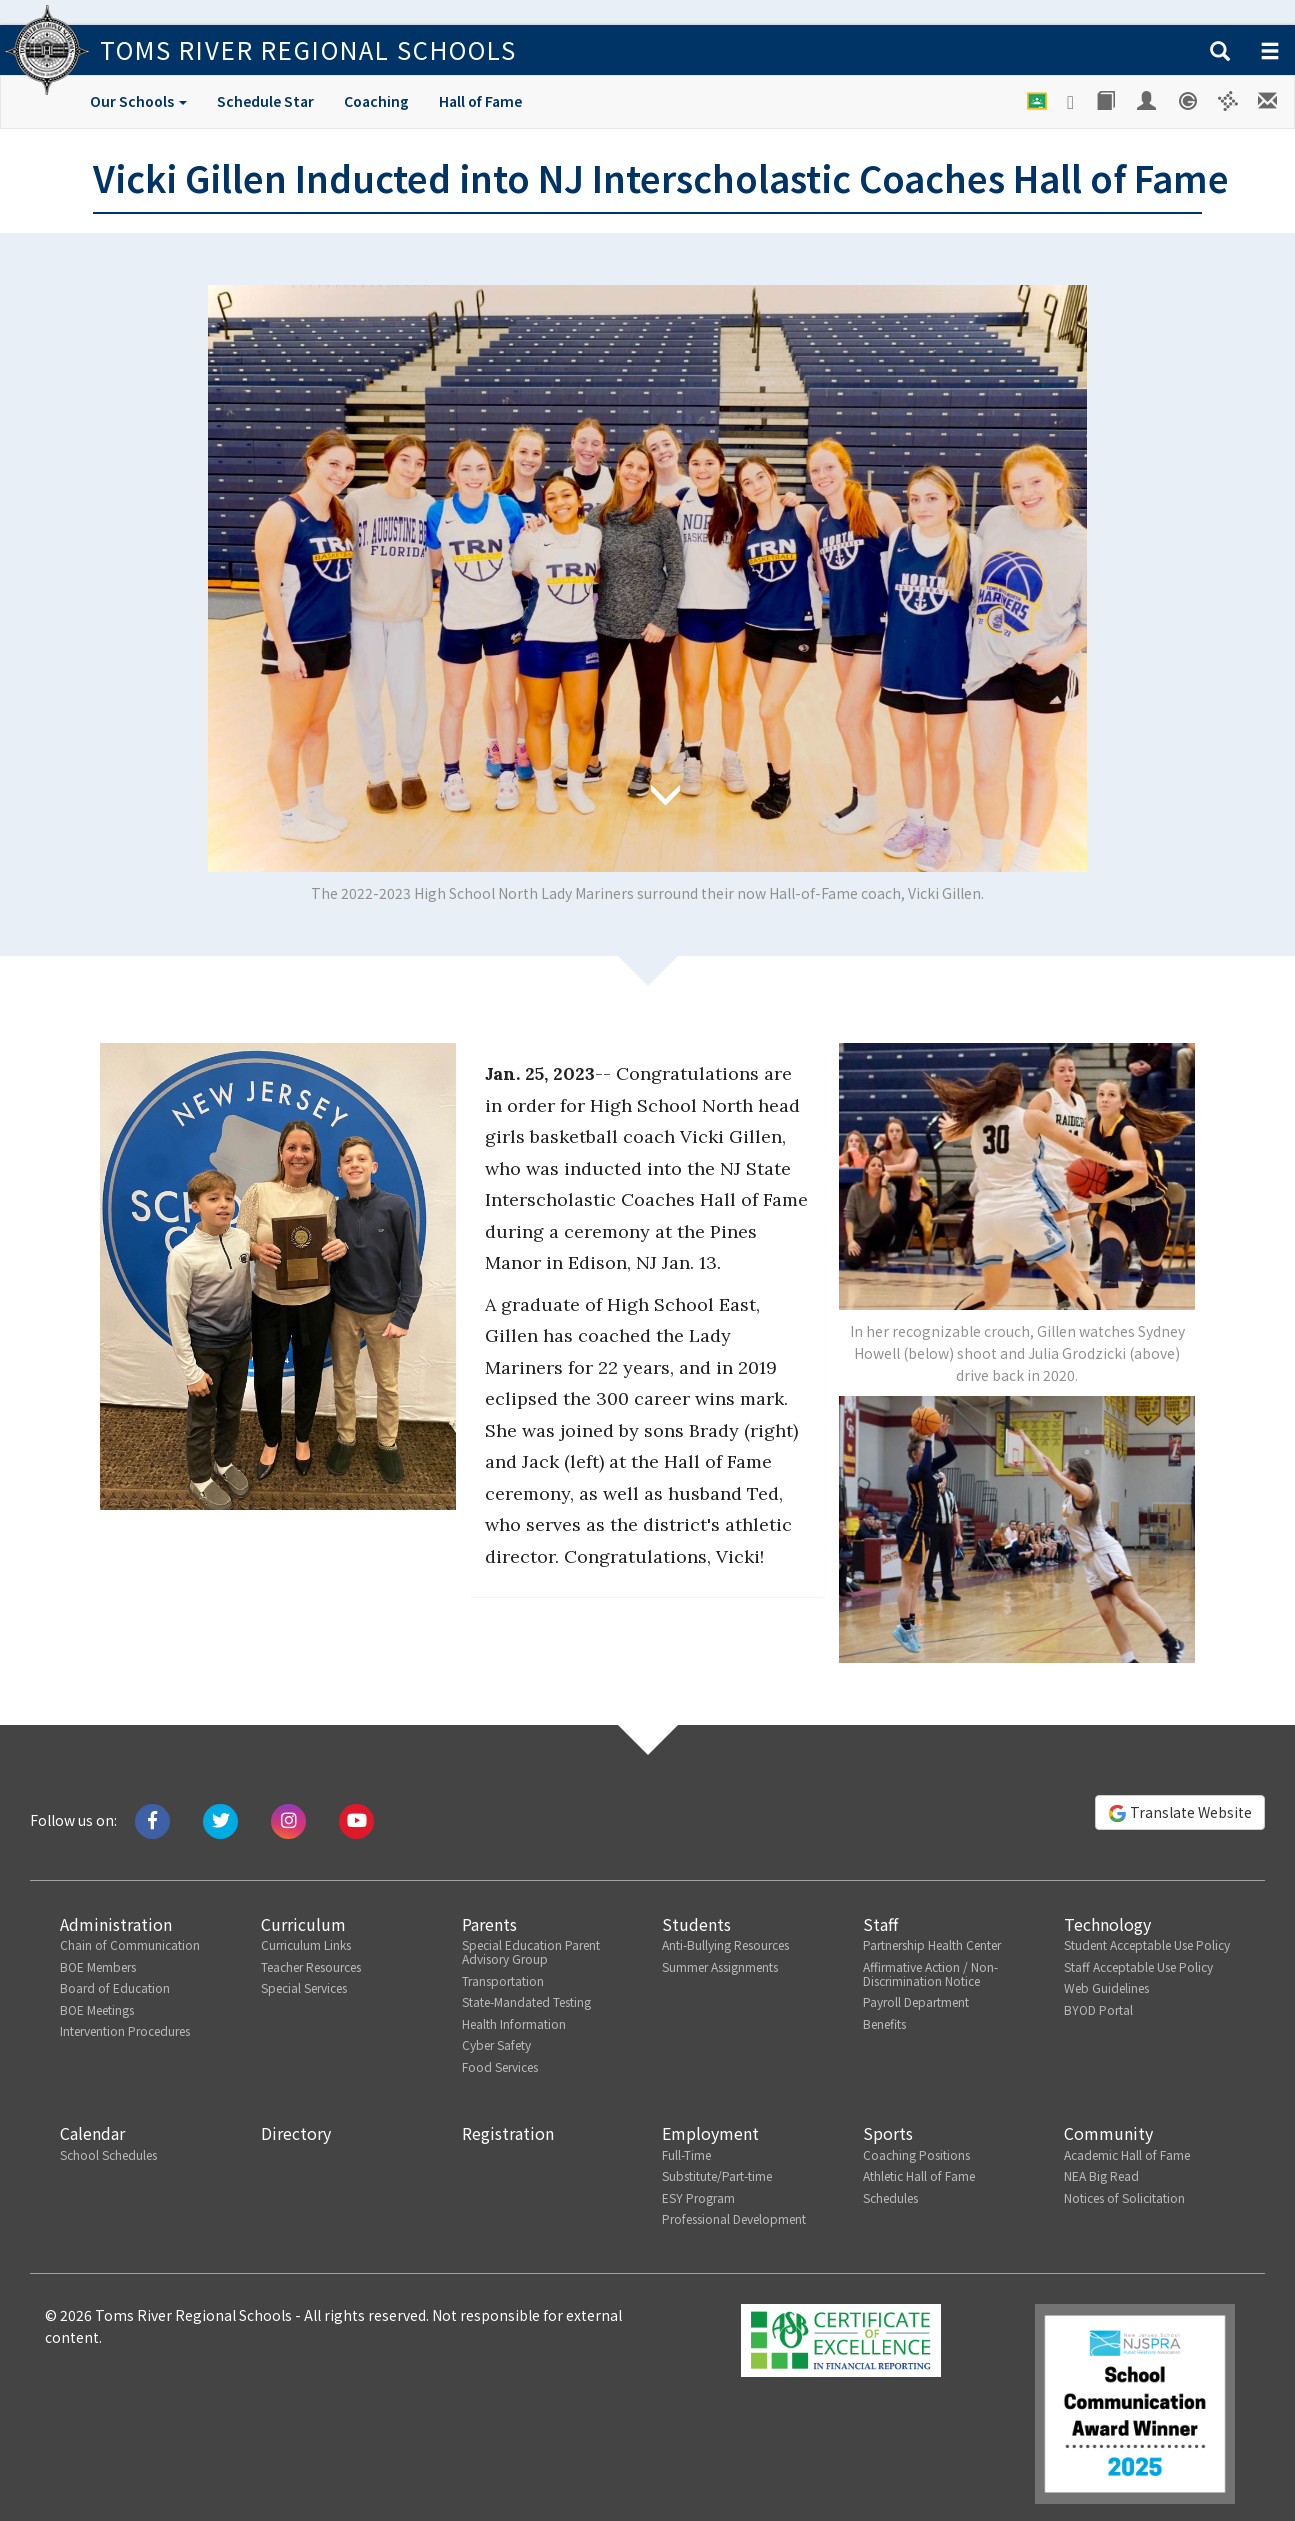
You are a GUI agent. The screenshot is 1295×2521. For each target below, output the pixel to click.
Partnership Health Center (932, 1944)
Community (1108, 2133)
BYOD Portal (1098, 2009)
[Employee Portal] (1148, 101)
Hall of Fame (480, 101)
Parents (489, 1924)
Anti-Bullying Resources (725, 1944)
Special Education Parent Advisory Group (531, 1951)
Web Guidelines (1106, 1987)
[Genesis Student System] (1188, 101)
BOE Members (98, 1966)
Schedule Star (265, 101)
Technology (1107, 1924)
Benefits (884, 2023)
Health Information (514, 2023)
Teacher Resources (311, 1966)
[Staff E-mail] (1269, 101)
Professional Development (734, 2218)
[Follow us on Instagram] (288, 1820)
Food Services (500, 2066)
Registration (508, 2133)
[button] (1220, 52)
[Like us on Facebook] (152, 1820)
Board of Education (115, 1987)
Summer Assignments (720, 1966)
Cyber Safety (496, 2044)
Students (696, 1924)
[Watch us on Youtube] (356, 1820)
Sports (888, 2133)
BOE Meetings (97, 2009)
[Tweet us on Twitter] (220, 1820)
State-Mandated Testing (526, 2001)
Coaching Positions (916, 2154)
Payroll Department (916, 2001)
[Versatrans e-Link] (1228, 101)
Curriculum (303, 1924)
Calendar (92, 2133)
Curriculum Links (306, 1944)
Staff (880, 1924)
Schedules (890, 2197)
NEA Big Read (1101, 2175)
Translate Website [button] (1180, 1813)
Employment (710, 2133)
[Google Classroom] (1037, 101)
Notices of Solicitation (1124, 2197)
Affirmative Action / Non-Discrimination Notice (930, 1973)
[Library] (1107, 101)
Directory (296, 2133)
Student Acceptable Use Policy (1147, 1944)
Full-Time (686, 2154)
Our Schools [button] (138, 101)
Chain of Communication (130, 1944)
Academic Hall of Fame (1127, 2154)
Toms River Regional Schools (308, 49)
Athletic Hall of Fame (919, 2175)
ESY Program (698, 2197)
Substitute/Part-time (717, 2175)
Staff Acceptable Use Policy (1138, 1966)
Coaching (376, 101)
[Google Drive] (1072, 102)
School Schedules (108, 2154)
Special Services (304, 1987)
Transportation (503, 1980)
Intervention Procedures (125, 2030)
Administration (116, 1924)
